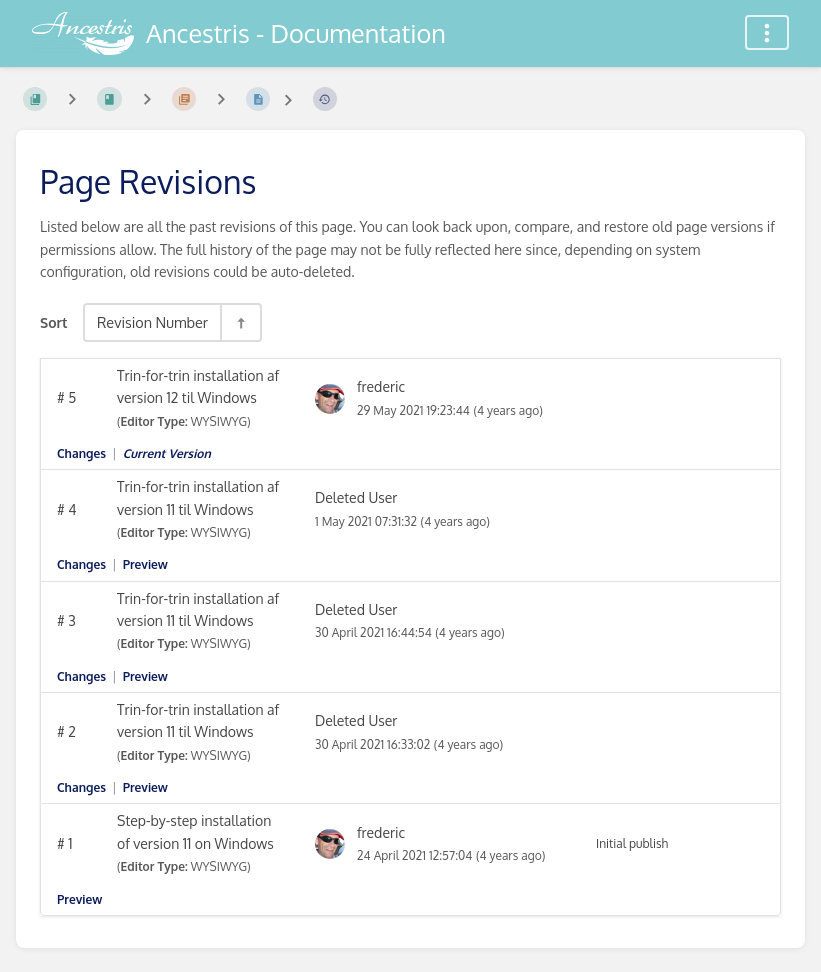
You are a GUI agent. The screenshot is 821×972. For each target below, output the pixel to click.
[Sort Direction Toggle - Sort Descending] (240, 322)
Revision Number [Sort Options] (152, 322)
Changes (81, 453)
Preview (145, 564)
